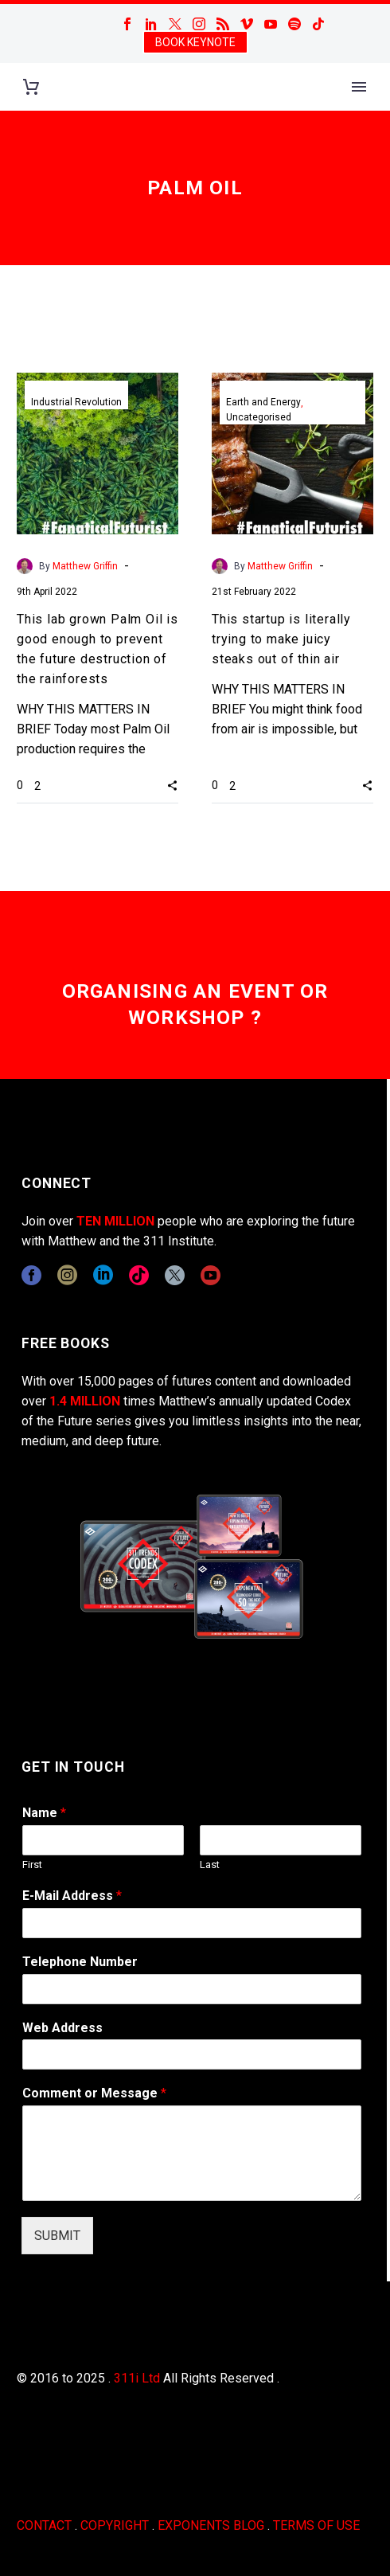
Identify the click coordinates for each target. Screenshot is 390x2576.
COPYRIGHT (114, 2525)
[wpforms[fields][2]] (191, 2153)
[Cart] (31, 87)
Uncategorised (258, 417)
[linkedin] (103, 1275)
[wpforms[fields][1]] (191, 1923)
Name (44, 1812)
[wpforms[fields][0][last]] (280, 1840)
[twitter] (175, 1275)
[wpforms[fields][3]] (191, 2054)
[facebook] (31, 1275)
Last (210, 1864)
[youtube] (210, 1275)
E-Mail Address (72, 1895)
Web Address (62, 2027)
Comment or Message (94, 2093)
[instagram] (67, 1275)
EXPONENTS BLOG (211, 2525)
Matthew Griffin (85, 566)
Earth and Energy (263, 402)
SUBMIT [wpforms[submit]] (57, 2235)
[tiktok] (139, 1275)
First (32, 1864)
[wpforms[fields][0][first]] (103, 1840)
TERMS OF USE (316, 2525)
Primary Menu (359, 87)
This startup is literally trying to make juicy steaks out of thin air (281, 639)
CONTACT (44, 2525)
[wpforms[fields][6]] (191, 1989)
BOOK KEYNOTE (195, 42)
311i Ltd (137, 2378)
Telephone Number (80, 1961)
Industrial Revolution (76, 402)
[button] (172, 785)
